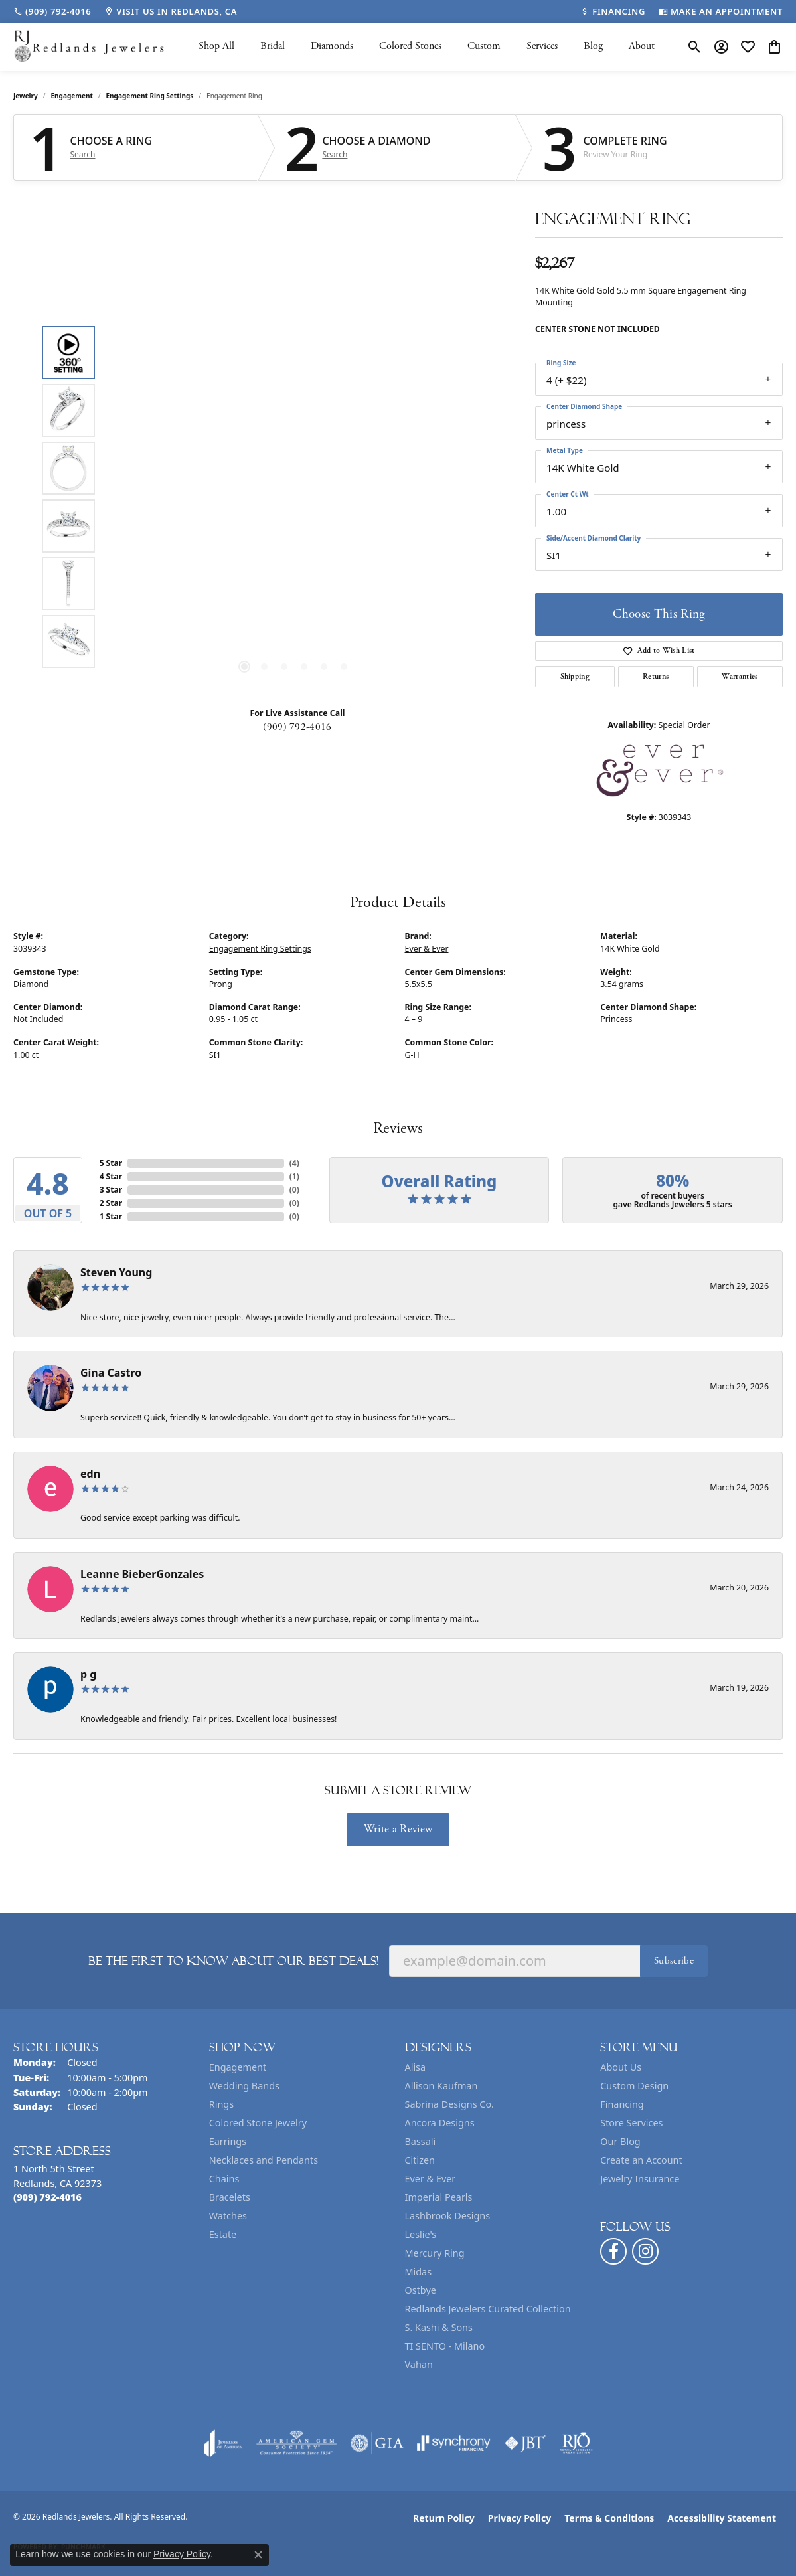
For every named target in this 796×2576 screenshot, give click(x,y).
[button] (694, 46)
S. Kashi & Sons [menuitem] (439, 2327)
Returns (656, 676)
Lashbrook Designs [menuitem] (448, 2215)
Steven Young (116, 1272)
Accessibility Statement (721, 2518)
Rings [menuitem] (221, 2104)
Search (83, 154)
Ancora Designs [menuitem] (440, 2122)
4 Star (111, 1176)
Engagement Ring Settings (150, 95)
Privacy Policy (519, 2518)
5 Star (111, 1163)
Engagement (72, 95)
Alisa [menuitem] (415, 2067)
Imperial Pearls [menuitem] (439, 2197)
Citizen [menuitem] (420, 2160)
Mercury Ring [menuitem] (435, 2253)
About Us (620, 2067)
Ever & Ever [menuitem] (430, 2178)
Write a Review (398, 1829)
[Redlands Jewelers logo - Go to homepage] (90, 47)
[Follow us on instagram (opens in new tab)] (645, 2251)
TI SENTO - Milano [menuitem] (445, 2346)
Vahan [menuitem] (419, 2364)
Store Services (631, 2122)
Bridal (272, 46)
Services (542, 46)
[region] (294, 497)
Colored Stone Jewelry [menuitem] (258, 2122)
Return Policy (444, 2518)
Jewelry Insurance (639, 2178)
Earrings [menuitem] (227, 2141)
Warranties (739, 676)
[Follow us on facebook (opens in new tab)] (613, 2251)
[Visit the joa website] (223, 2443)
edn (90, 1473)
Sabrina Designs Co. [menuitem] (449, 2104)
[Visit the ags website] (296, 2443)
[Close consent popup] (258, 2555)
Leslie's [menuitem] (421, 2234)
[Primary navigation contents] (426, 47)
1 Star (111, 1216)
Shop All (216, 46)
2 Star (111, 1203)
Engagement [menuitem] (237, 2067)
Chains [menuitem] (224, 2178)
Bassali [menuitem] (420, 2141)
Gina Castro (110, 1372)
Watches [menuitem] (228, 2215)
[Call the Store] (47, 2197)
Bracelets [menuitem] (229, 2197)
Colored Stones (410, 46)
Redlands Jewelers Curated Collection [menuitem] (488, 2308)
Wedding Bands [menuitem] (244, 2085)
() (294, 1163)
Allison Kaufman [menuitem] (441, 2085)
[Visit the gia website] (377, 2443)
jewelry (25, 95)
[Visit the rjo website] (576, 2443)
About (642, 46)
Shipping (575, 676)
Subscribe (674, 1960)
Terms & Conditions (609, 2518)
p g (88, 1674)
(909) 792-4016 (297, 727)
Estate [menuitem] (222, 2234)
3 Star (111, 1189)
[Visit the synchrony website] (454, 2443)
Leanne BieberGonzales (142, 1574)
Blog (593, 46)
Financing (621, 2104)
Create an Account (641, 2160)
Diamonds (332, 46)
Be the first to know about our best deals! (233, 1961)
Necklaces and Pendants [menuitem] (263, 2160)
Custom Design (634, 2085)
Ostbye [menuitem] (420, 2290)
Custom (484, 46)
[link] (52, 11)
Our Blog (620, 2141)
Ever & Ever (427, 948)
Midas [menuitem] (418, 2271)
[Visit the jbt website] (525, 2443)
